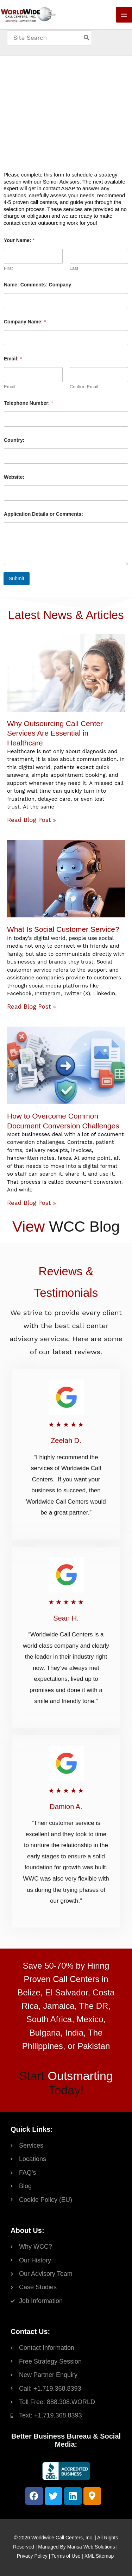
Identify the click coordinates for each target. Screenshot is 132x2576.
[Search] (86, 38)
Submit (16, 578)
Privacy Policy (32, 2556)
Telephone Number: (28, 403)
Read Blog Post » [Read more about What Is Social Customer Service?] (31, 1006)
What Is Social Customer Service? (63, 929)
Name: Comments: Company (37, 284)
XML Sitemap (99, 2556)
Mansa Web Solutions (91, 2547)
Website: (14, 477)
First (8, 268)
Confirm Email (84, 386)
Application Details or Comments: (43, 514)
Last (74, 268)
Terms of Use (65, 2556)
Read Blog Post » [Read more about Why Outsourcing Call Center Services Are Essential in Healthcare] (31, 819)
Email (9, 386)
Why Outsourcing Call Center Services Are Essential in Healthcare (55, 733)
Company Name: (25, 321)
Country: (14, 440)
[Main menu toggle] (124, 15)
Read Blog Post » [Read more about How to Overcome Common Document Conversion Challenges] (31, 1202)
